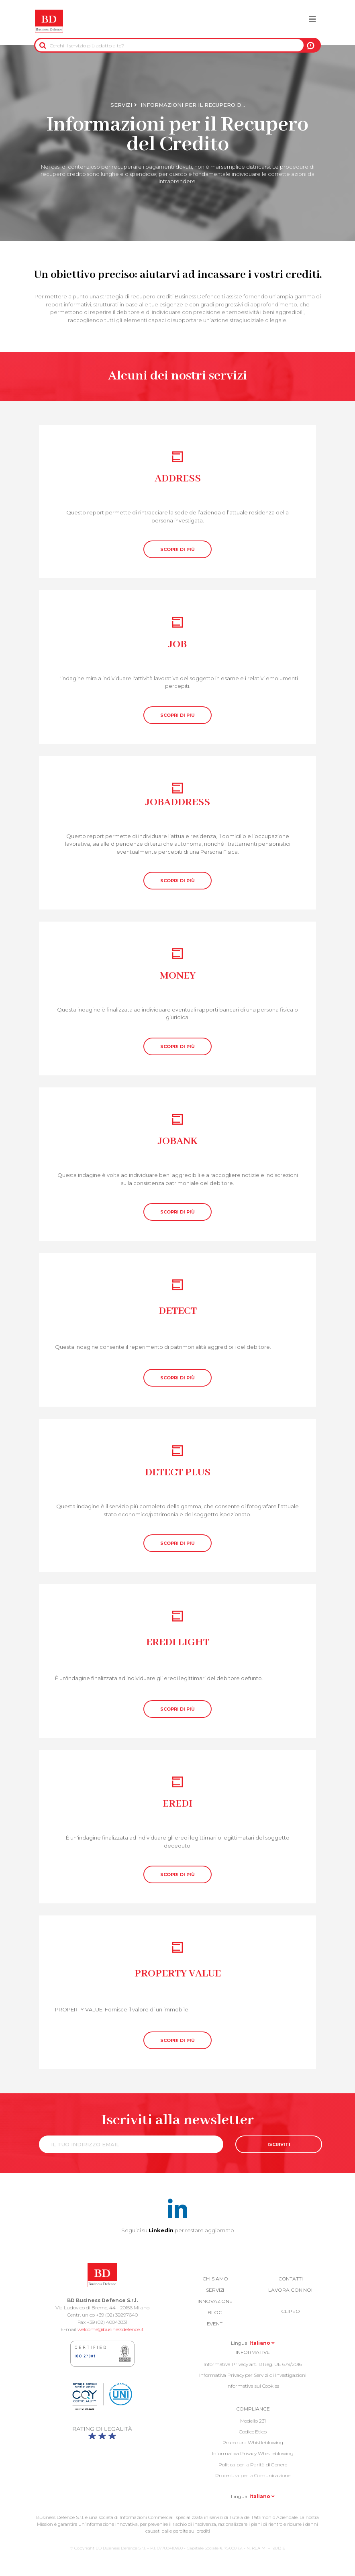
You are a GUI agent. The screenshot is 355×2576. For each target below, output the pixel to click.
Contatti (290, 2279)
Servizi (121, 105)
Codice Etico (253, 2432)
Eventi (215, 2324)
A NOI (311, 45)
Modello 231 (253, 2421)
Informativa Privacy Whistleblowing (253, 2453)
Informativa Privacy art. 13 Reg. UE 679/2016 (253, 2364)
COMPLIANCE (253, 2409)
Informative (253, 2352)
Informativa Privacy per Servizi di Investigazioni (252, 2375)
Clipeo (290, 2311)
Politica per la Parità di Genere (252, 2465)
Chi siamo (215, 2279)
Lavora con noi (290, 2290)
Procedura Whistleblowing (253, 2442)
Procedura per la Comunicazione (252, 2475)
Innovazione (215, 2301)
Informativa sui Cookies (252, 2386)
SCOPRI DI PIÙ (177, 549)
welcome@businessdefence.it (111, 2329)
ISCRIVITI (278, 2144)
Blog (215, 2312)
